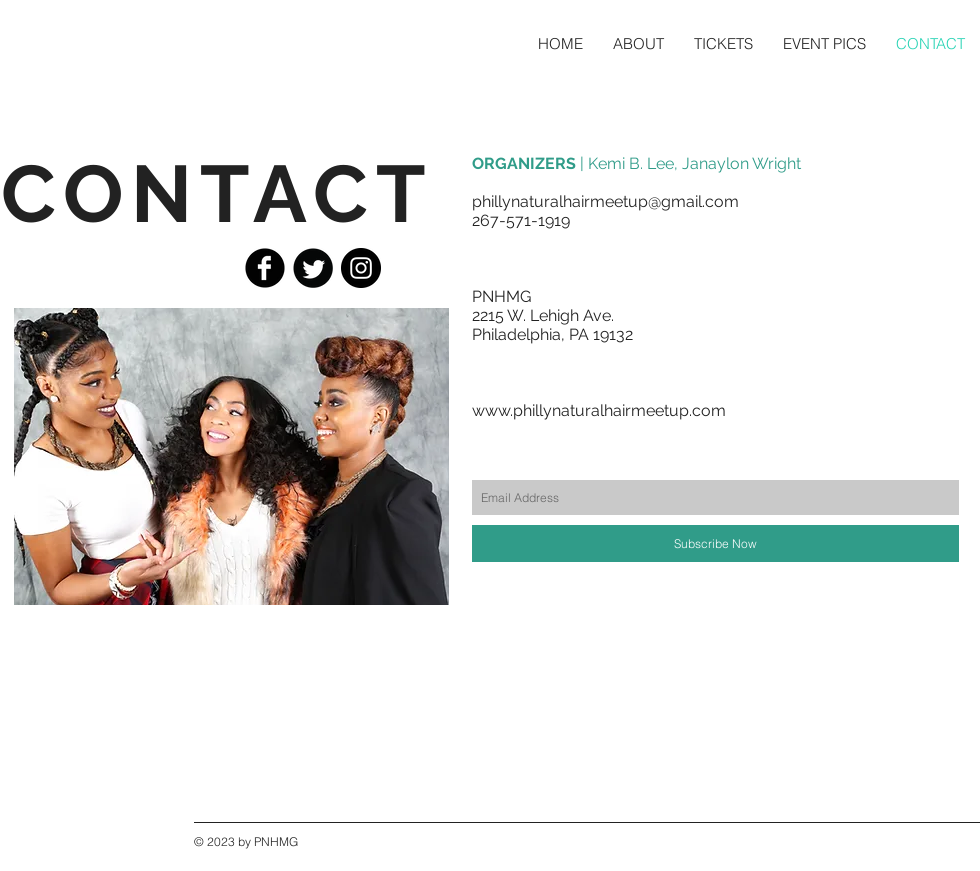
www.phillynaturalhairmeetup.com (599, 410)
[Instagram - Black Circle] (361, 268)
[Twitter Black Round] (313, 268)
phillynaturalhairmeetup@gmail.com (605, 201)
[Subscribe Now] (715, 543)
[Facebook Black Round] (265, 268)
